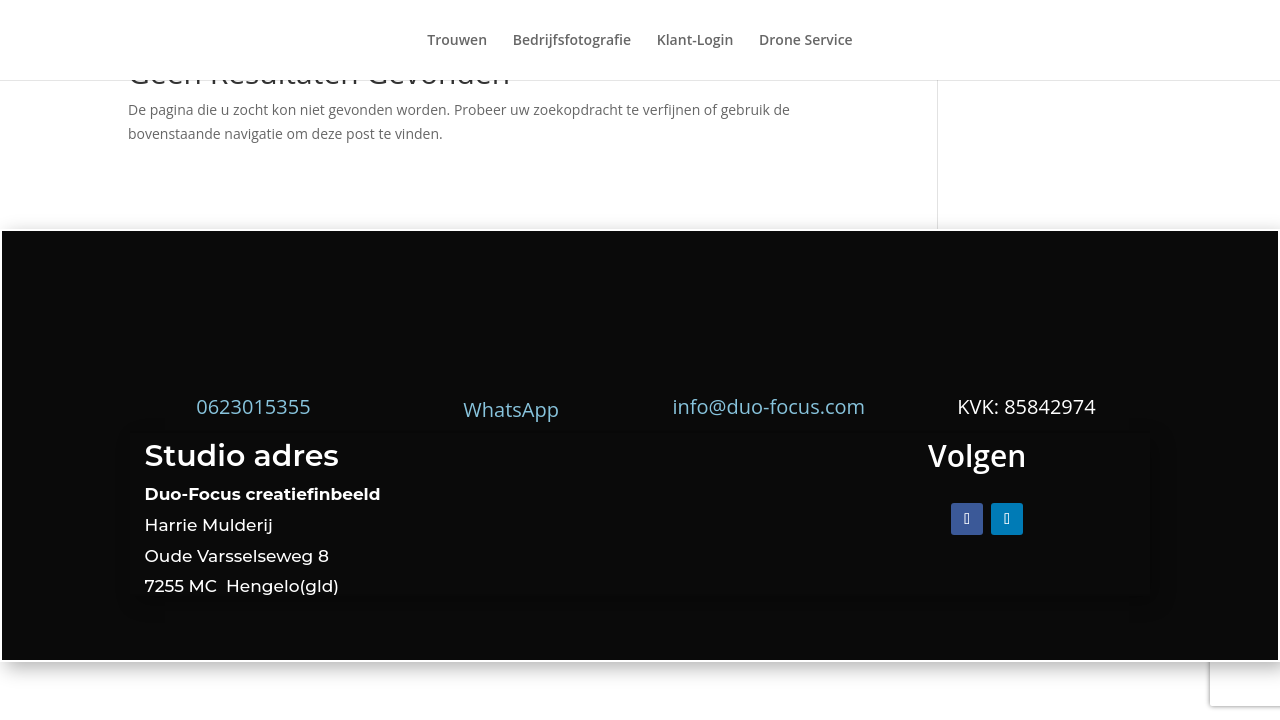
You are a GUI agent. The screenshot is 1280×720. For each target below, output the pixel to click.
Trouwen (457, 41)
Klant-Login (695, 41)
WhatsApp (511, 409)
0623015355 (253, 406)
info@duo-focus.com (769, 406)
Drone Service (806, 41)
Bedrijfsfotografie (572, 41)
